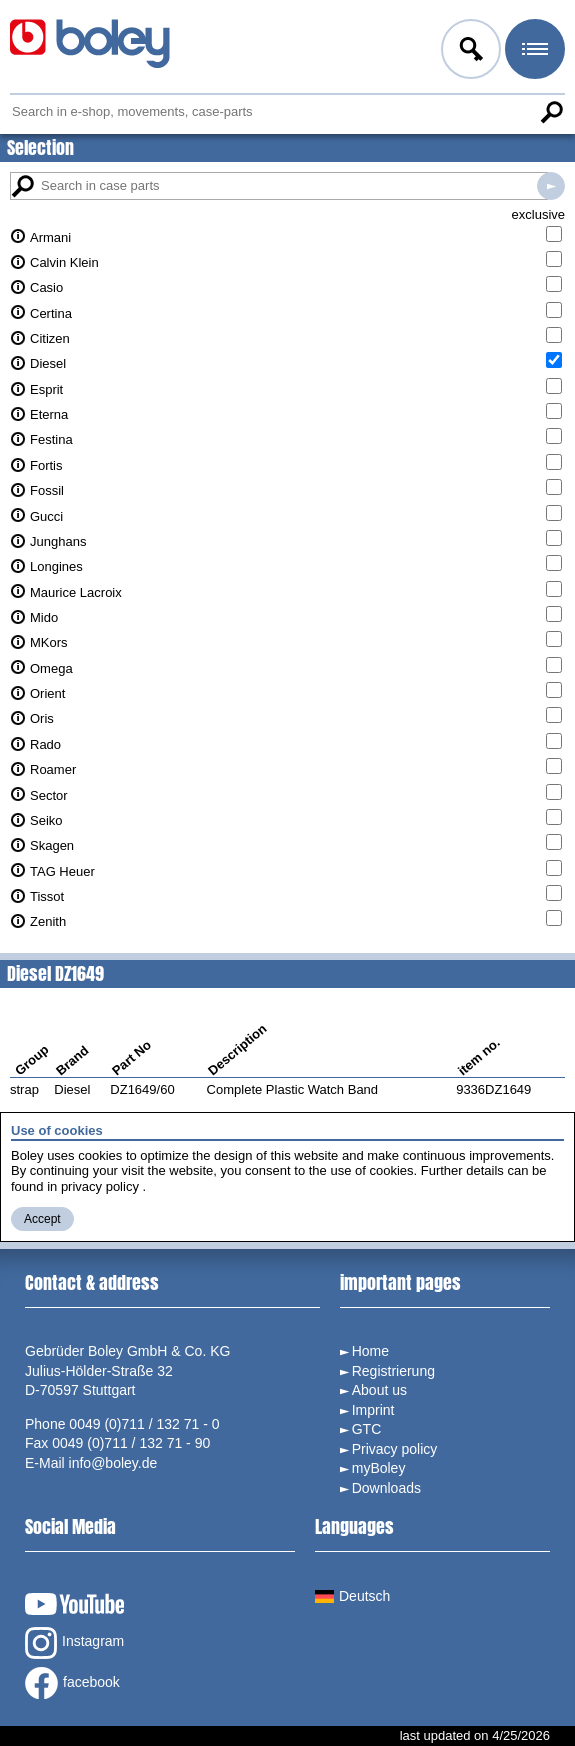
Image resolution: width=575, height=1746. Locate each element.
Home (370, 1351)
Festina (51, 439)
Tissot (47, 896)
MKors (49, 642)
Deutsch (352, 1596)
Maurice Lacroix (76, 592)
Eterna (49, 414)
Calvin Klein (64, 262)
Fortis (46, 465)
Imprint (373, 1410)
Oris (42, 718)
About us (379, 1390)
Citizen (50, 338)
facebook (72, 1683)
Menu (533, 52)
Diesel (48, 363)
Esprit (46, 389)
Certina (51, 313)
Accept (42, 1219)
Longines (56, 566)
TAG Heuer (62, 871)
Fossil (47, 490)
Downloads (386, 1488)
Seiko (46, 820)
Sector (49, 795)
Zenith (48, 921)
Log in (469, 52)
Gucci (46, 516)
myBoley (379, 1468)
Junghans (58, 541)
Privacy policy (395, 1449)
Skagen (52, 845)
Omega (51, 668)
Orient (47, 693)
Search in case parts (551, 186)
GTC (367, 1429)
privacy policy (100, 1186)
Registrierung (393, 1371)
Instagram (74, 1643)
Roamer (53, 769)
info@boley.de (113, 1463)
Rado (45, 744)
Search (551, 112)
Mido (44, 617)
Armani (50, 237)
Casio (46, 287)
